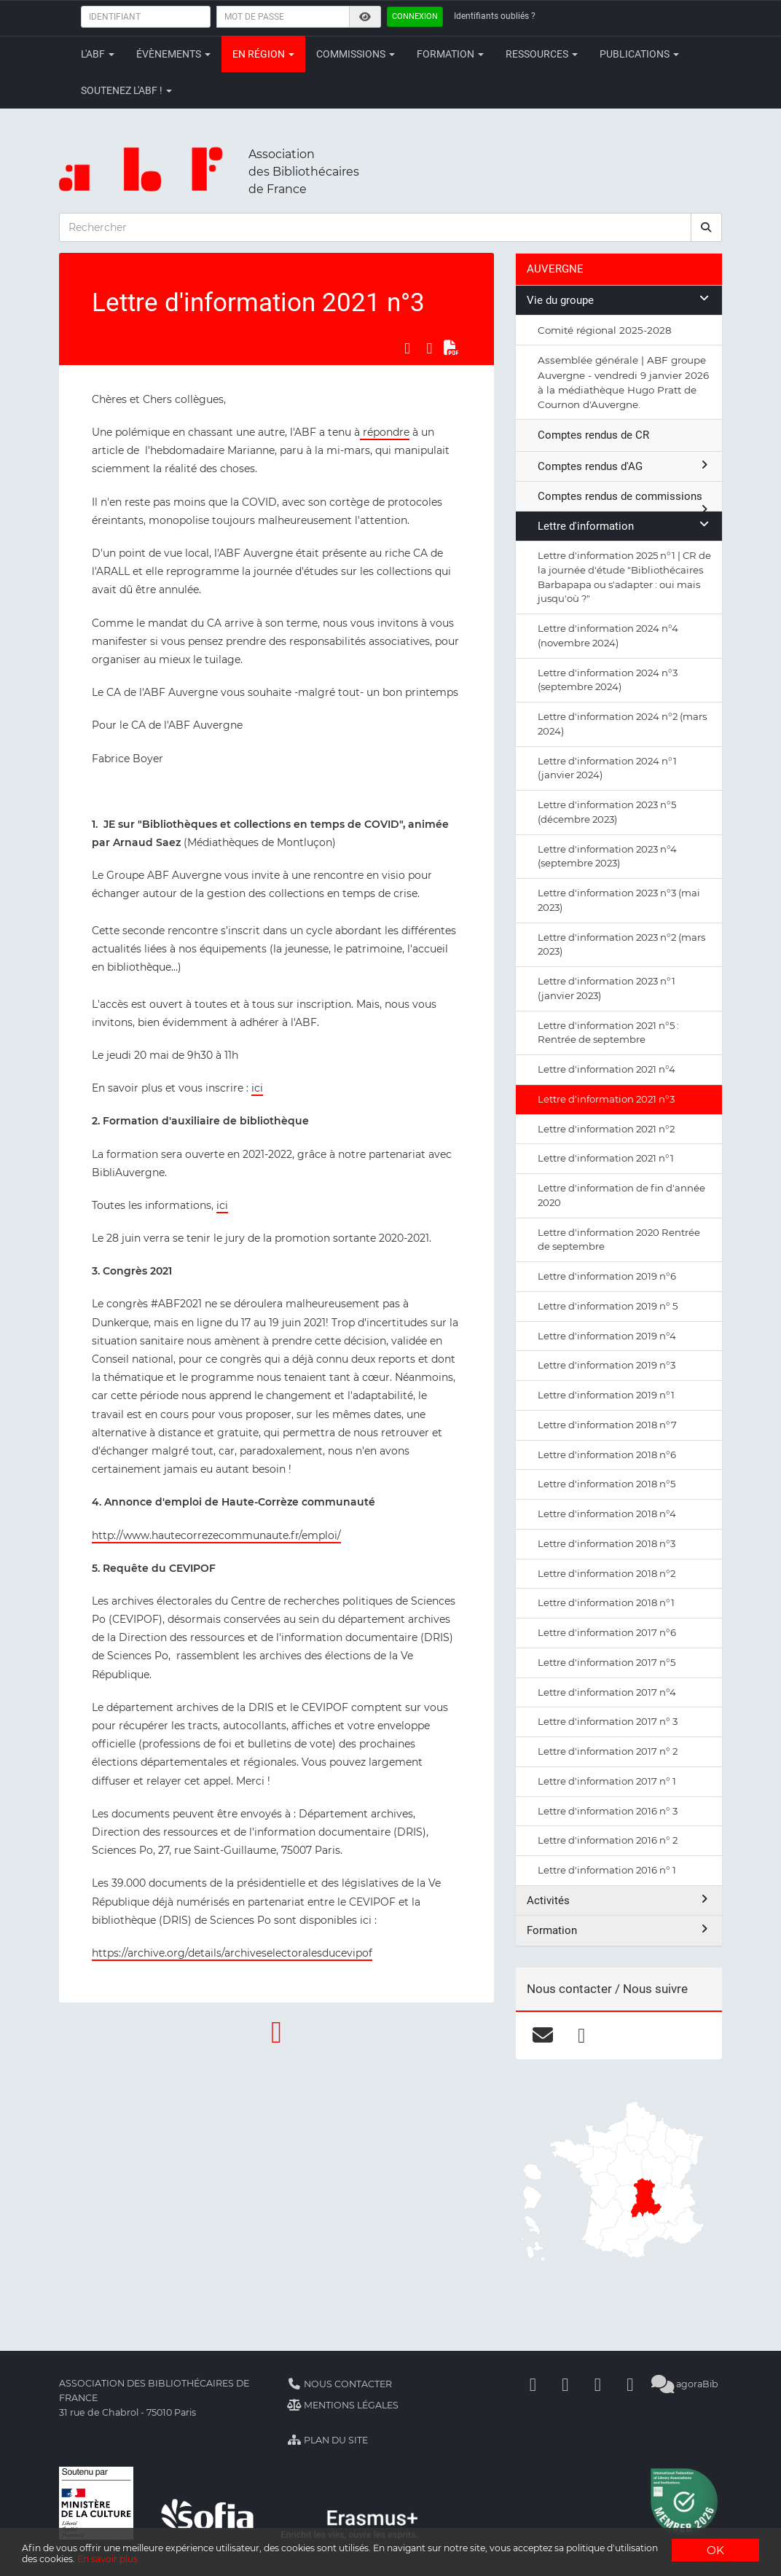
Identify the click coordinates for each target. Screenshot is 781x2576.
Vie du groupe (619, 300)
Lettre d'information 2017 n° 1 (607, 1781)
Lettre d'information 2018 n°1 (606, 1602)
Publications (639, 54)
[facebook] (581, 2035)
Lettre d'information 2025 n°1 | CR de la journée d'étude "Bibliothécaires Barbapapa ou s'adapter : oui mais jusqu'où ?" (624, 576)
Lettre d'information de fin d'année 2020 (621, 1195)
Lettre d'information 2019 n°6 (607, 1276)
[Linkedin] (565, 2384)
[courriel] (543, 2035)
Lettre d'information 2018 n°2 (606, 1573)
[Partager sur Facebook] (407, 348)
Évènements (173, 54)
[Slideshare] (630, 2384)
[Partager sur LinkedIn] (429, 348)
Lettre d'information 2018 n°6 (607, 1454)
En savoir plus (314, 2558)
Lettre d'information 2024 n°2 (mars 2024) (622, 723)
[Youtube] (597, 2384)
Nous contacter (339, 2384)
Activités (619, 1900)
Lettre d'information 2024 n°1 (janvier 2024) (607, 768)
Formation (450, 54)
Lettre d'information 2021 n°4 (606, 1069)
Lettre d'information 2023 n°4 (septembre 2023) (607, 856)
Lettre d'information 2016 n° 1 (607, 1870)
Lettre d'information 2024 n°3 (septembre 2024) (608, 680)
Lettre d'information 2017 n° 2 (608, 1751)
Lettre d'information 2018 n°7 (607, 1424)
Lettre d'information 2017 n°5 (606, 1662)
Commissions (355, 54)
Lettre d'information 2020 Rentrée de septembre (619, 1239)
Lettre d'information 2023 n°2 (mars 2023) (621, 944)
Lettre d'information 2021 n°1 (606, 1158)
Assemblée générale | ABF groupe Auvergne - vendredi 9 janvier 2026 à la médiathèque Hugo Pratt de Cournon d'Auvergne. (623, 382)
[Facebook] (532, 2384)
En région (263, 54)
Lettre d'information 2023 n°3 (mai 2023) (619, 900)
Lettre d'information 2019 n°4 (607, 1336)
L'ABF (97, 54)
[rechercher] (707, 227)
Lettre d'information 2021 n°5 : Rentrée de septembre (608, 1032)
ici (257, 1088)
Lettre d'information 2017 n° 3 (608, 1721)
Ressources (542, 54)
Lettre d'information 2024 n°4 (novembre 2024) (608, 635)
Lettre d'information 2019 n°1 (606, 1395)
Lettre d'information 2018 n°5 (606, 1483)
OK (715, 2544)
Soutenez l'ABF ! (126, 90)
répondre (384, 432)
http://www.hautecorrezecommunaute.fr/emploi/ (216, 1535)
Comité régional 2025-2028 (605, 330)
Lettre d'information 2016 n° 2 (608, 1840)
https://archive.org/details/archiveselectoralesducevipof (232, 1953)
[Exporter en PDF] (450, 348)
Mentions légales (343, 2405)
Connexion (415, 16)
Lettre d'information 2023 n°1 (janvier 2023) (606, 988)
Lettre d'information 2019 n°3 (606, 1365)
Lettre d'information (624, 526)
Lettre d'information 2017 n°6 (607, 1632)
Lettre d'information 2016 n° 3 (608, 1811)
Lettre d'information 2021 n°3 (606, 1099)
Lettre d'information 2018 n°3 (606, 1543)
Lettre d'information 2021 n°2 (606, 1129)
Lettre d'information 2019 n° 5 (608, 1306)
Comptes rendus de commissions (624, 500)
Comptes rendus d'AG (624, 466)
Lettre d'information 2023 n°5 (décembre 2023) (607, 812)
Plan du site (327, 2440)
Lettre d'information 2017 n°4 (607, 1692)
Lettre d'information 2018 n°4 (607, 1513)
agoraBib (684, 2384)
